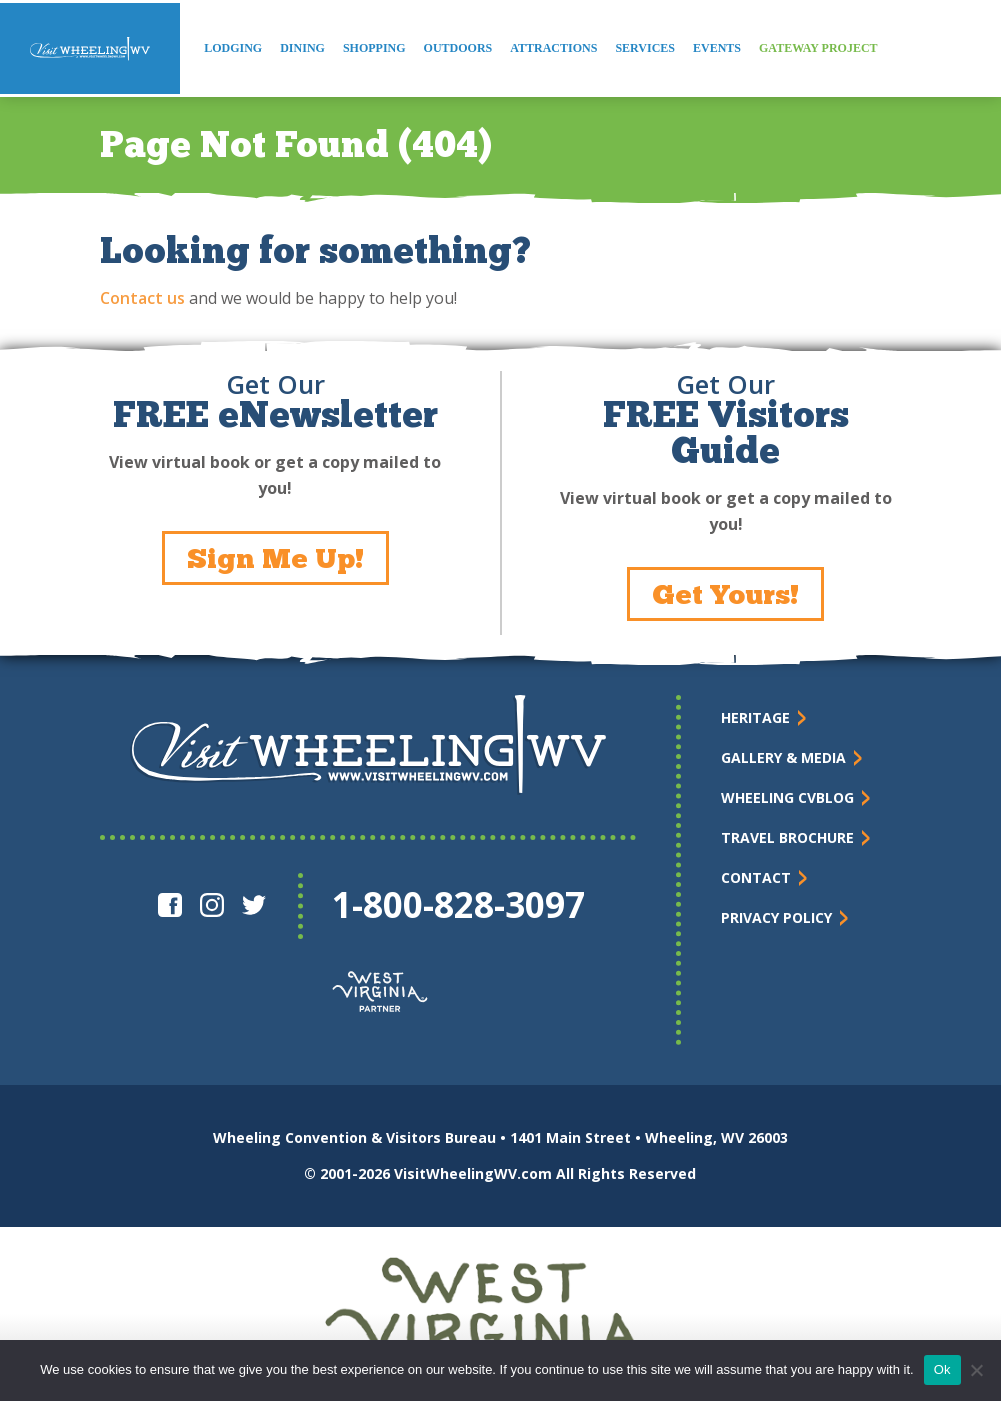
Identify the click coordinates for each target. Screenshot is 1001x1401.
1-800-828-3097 (458, 904)
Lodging (233, 48)
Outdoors (458, 48)
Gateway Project (818, 48)
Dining (302, 48)
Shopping (374, 48)
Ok (942, 1369)
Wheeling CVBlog (787, 797)
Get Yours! (725, 594)
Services (645, 48)
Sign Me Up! (275, 558)
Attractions (553, 48)
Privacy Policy (776, 917)
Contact (756, 877)
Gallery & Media (783, 757)
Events (717, 48)
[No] (976, 1370)
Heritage (755, 717)
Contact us (142, 298)
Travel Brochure (787, 837)
